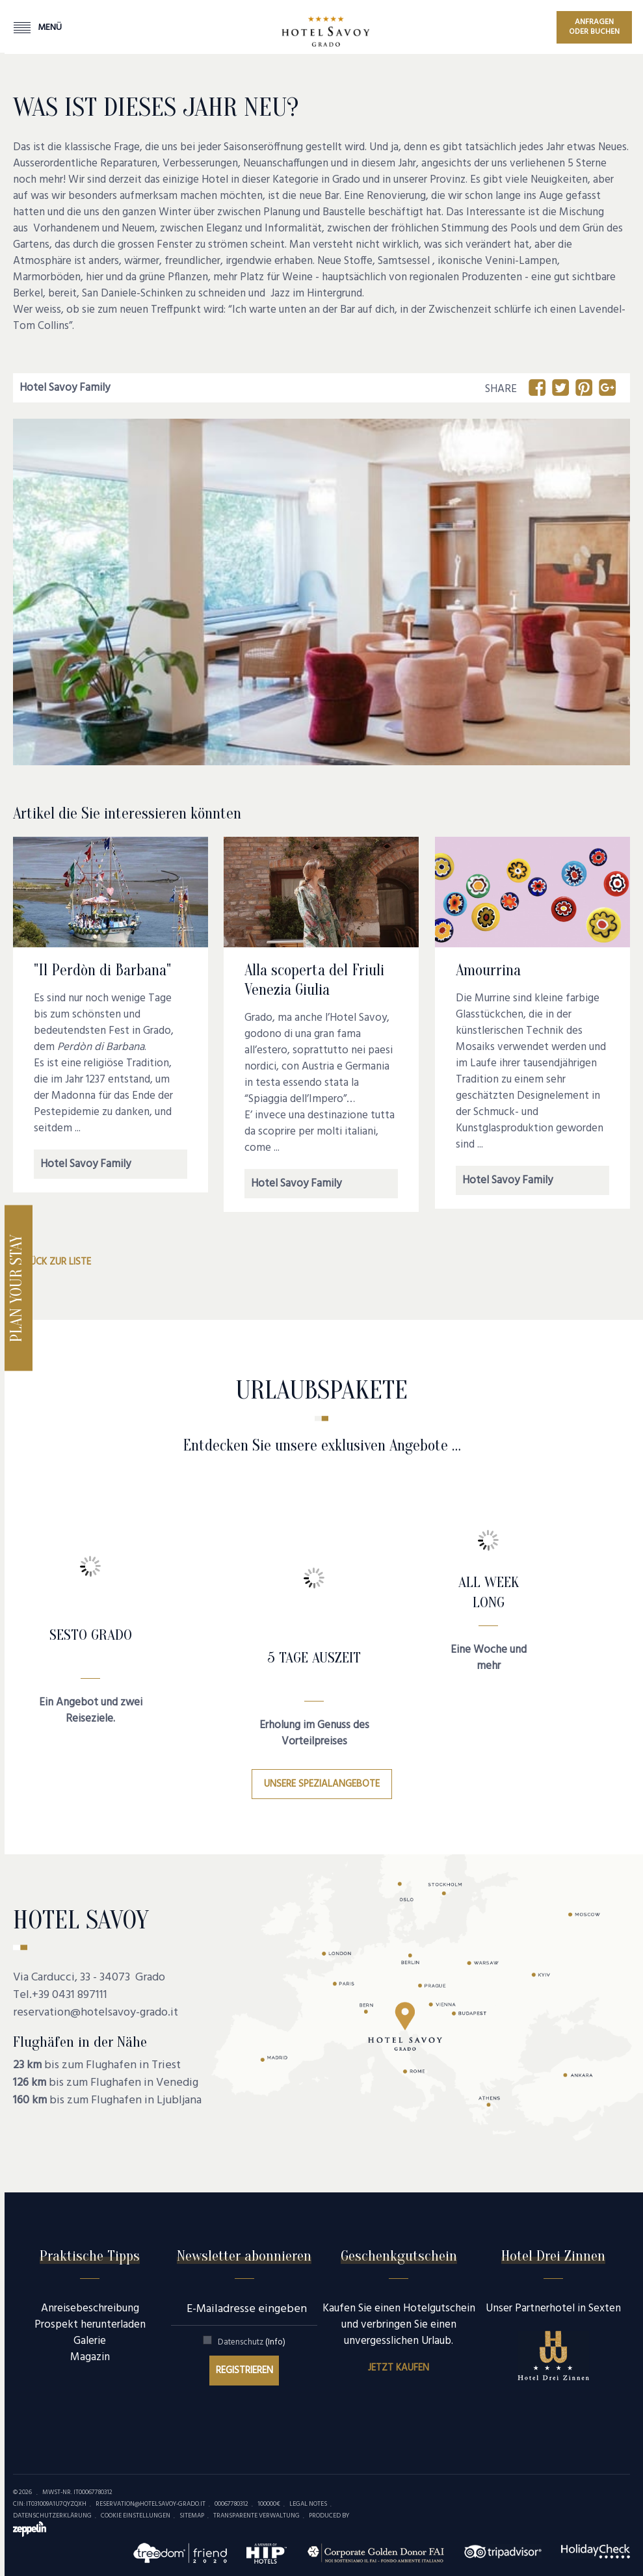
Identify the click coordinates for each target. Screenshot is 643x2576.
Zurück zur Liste (52, 1262)
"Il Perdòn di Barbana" (102, 970)
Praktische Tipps (90, 2256)
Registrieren (244, 2370)
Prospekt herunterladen (90, 2324)
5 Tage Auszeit (314, 1657)
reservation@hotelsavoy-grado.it (95, 2012)
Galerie (89, 2341)
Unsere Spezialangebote (322, 1784)
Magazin (90, 2357)
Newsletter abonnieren (244, 2256)
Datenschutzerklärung (52, 2515)
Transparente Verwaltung (256, 2515)
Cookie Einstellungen (135, 2515)
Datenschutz (251, 2342)
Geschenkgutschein (399, 2256)
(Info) (275, 2342)
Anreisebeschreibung (90, 2308)
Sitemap (191, 2515)
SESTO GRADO (90, 1635)
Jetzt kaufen (398, 2368)
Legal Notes (308, 2504)
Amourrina (488, 970)
